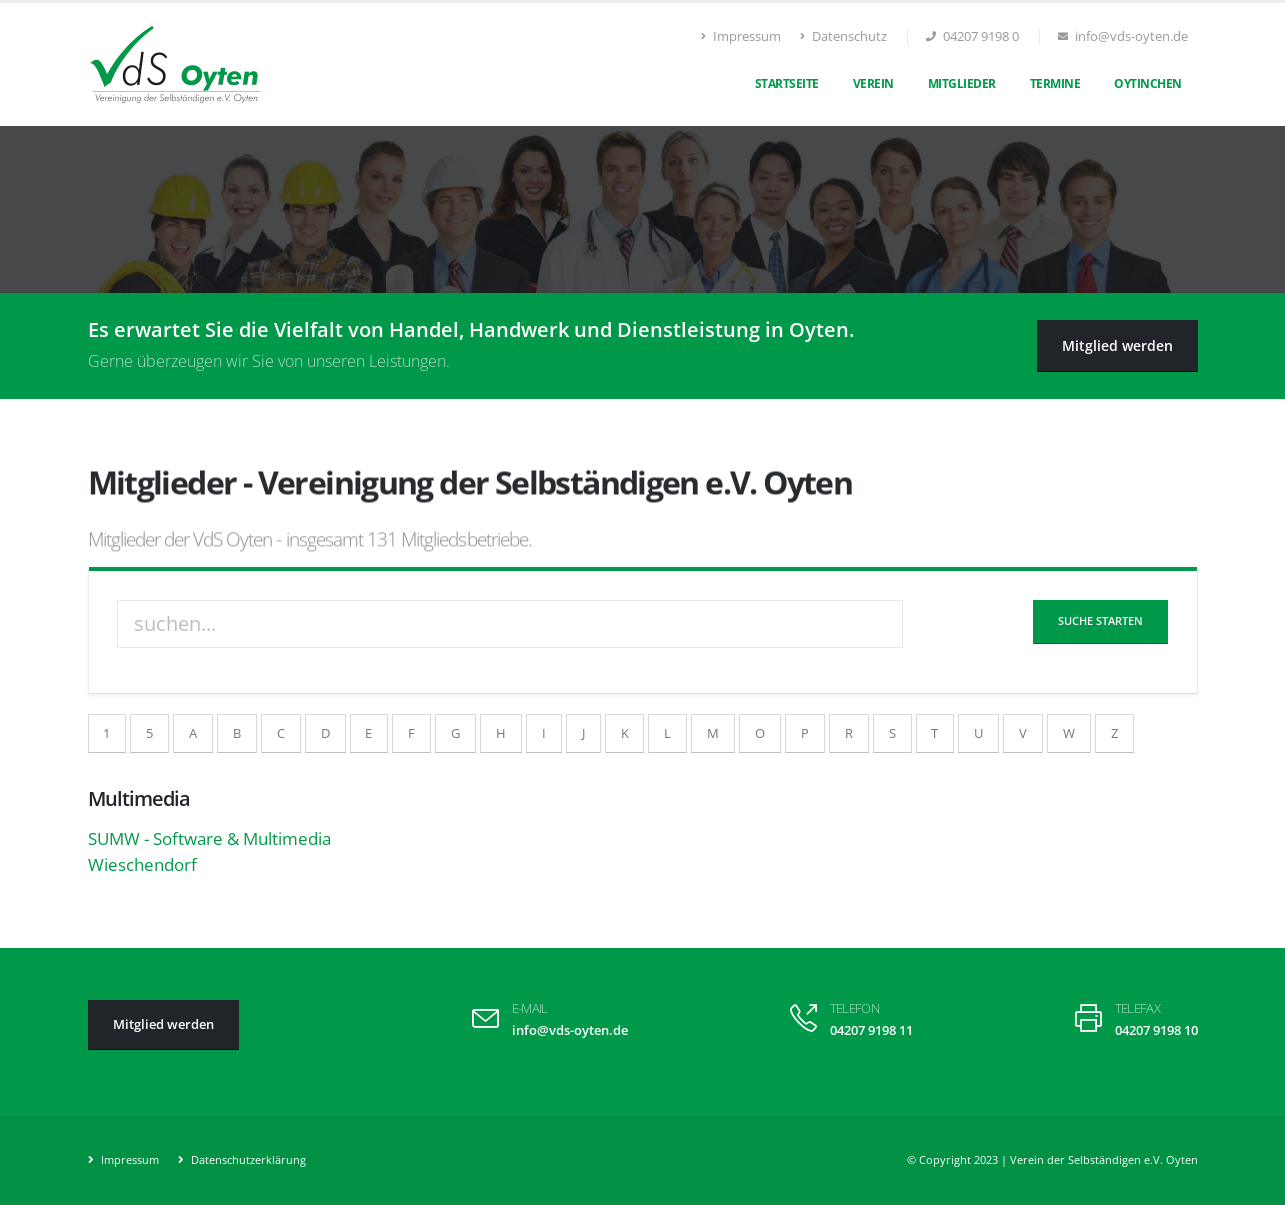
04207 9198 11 (871, 1030)
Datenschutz (843, 36)
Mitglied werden (1117, 345)
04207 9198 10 (1156, 1030)
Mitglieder (962, 83)
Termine (1055, 83)
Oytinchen (1148, 83)
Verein (873, 83)
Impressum (741, 36)
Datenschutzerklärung (247, 1159)
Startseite (787, 83)
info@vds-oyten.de (570, 1030)
